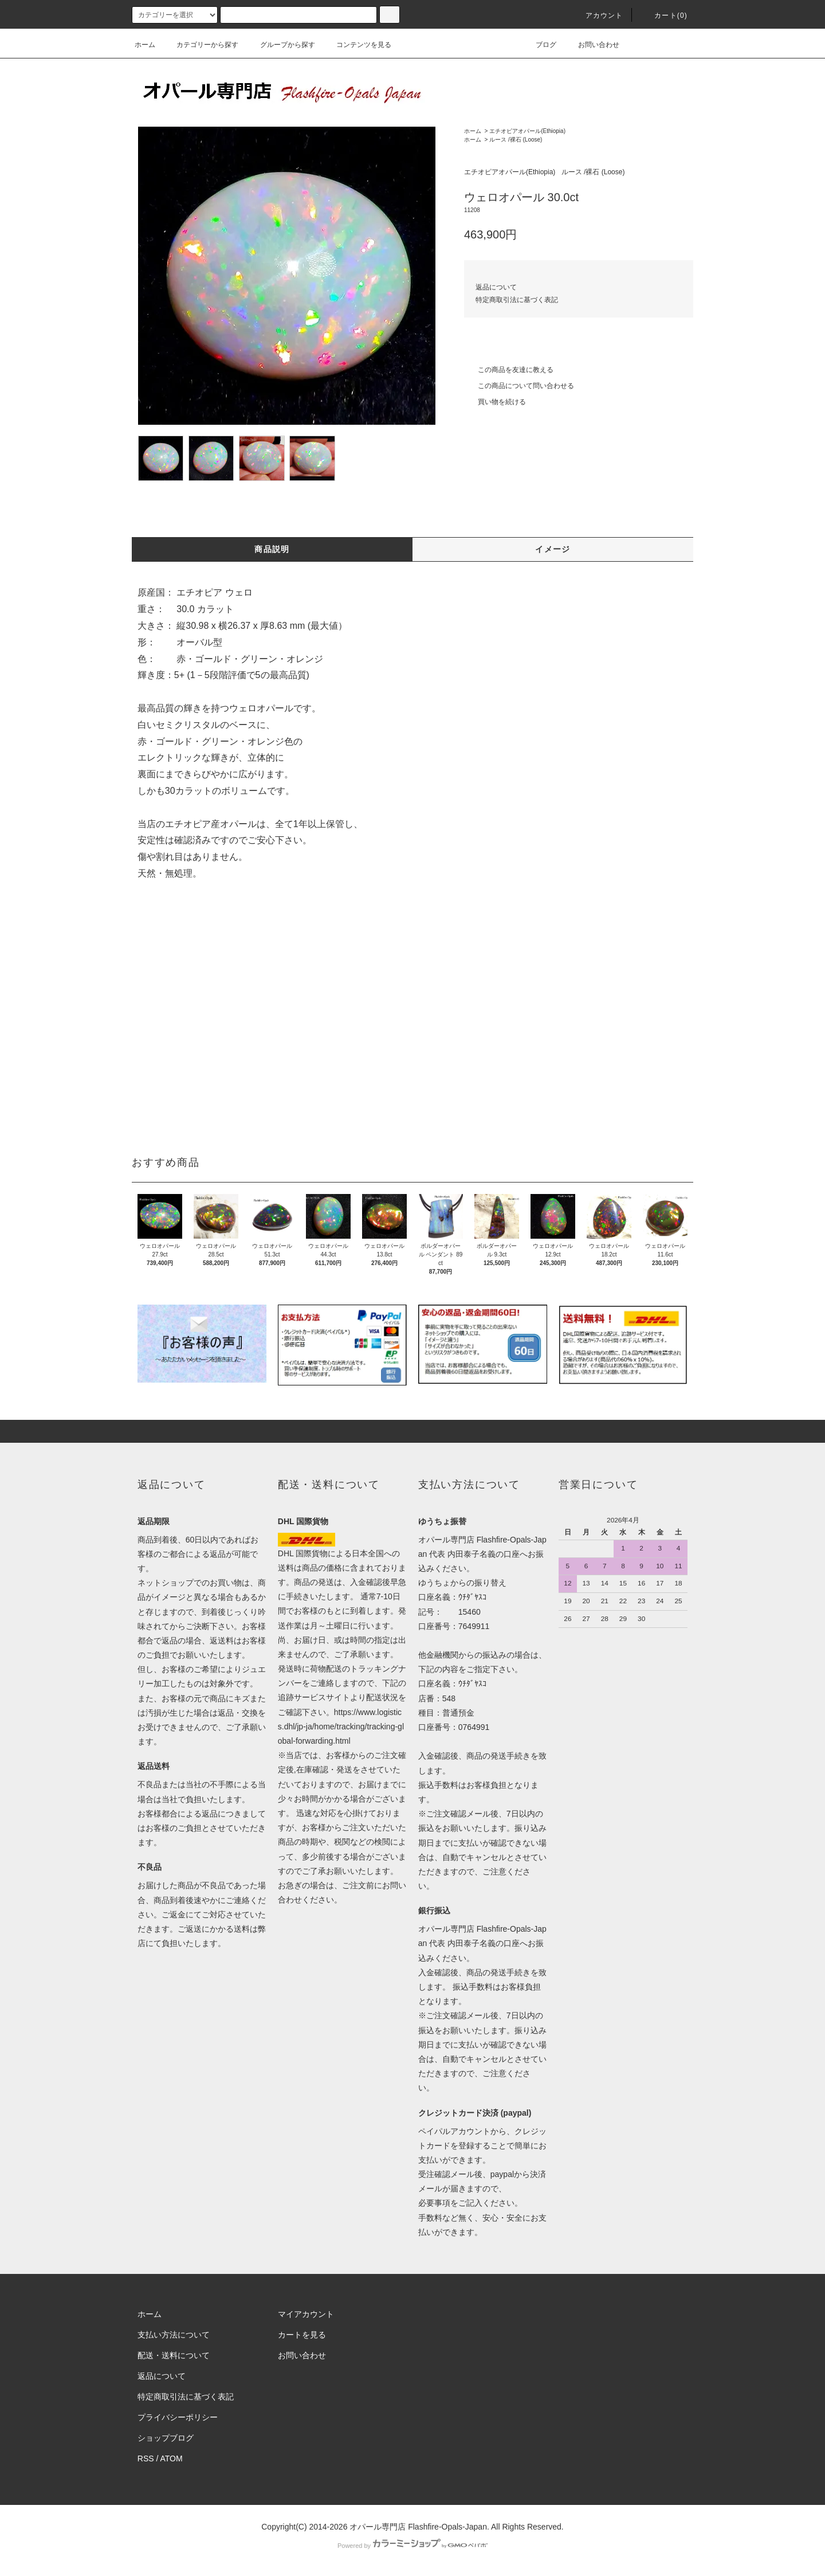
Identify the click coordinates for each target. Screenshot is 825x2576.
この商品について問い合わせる (519, 386)
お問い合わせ (591, 45)
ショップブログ (166, 2437)
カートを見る (302, 2334)
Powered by (412, 2545)
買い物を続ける (495, 402)
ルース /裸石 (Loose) (515, 139)
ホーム (145, 45)
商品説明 (272, 549)
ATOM (171, 2458)
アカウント (597, 15)
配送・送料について (174, 2355)
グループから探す (280, 45)
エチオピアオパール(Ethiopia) (527, 131)
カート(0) (664, 15)
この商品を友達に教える (508, 370)
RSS (146, 2458)
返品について (496, 287)
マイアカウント (306, 2314)
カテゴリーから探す (200, 45)
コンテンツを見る (357, 45)
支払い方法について (174, 2334)
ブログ (539, 45)
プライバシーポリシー (178, 2417)
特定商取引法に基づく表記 (517, 300)
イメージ (553, 549)
